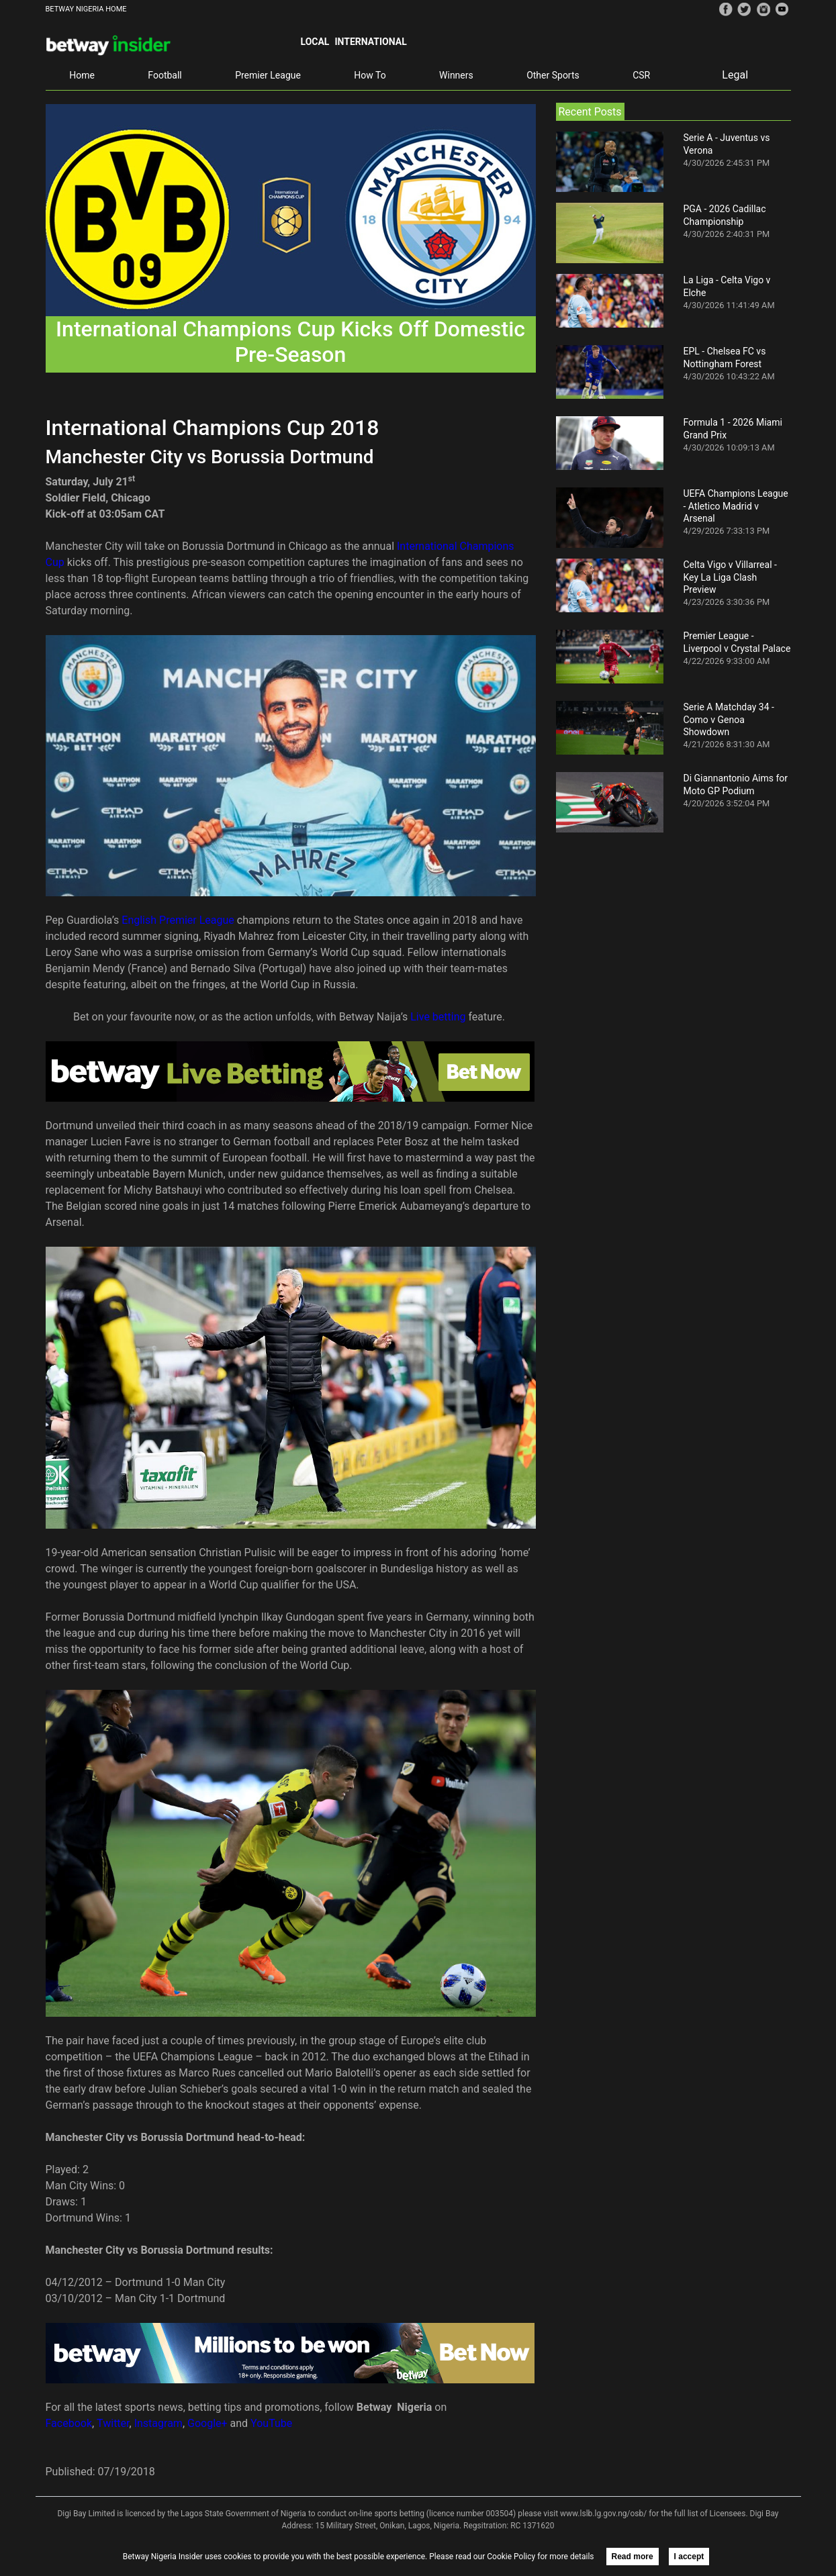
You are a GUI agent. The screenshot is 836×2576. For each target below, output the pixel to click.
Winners (456, 75)
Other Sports (552, 75)
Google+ (207, 2423)
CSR (641, 75)
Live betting (439, 1016)
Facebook (69, 2423)
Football (164, 75)
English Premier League (178, 920)
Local (315, 41)
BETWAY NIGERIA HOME (86, 9)
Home (82, 75)
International (370, 41)
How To (369, 75)
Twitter (113, 2423)
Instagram (158, 2423)
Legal (735, 74)
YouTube (271, 2423)
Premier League (268, 75)
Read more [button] (632, 2556)
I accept (689, 2556)
